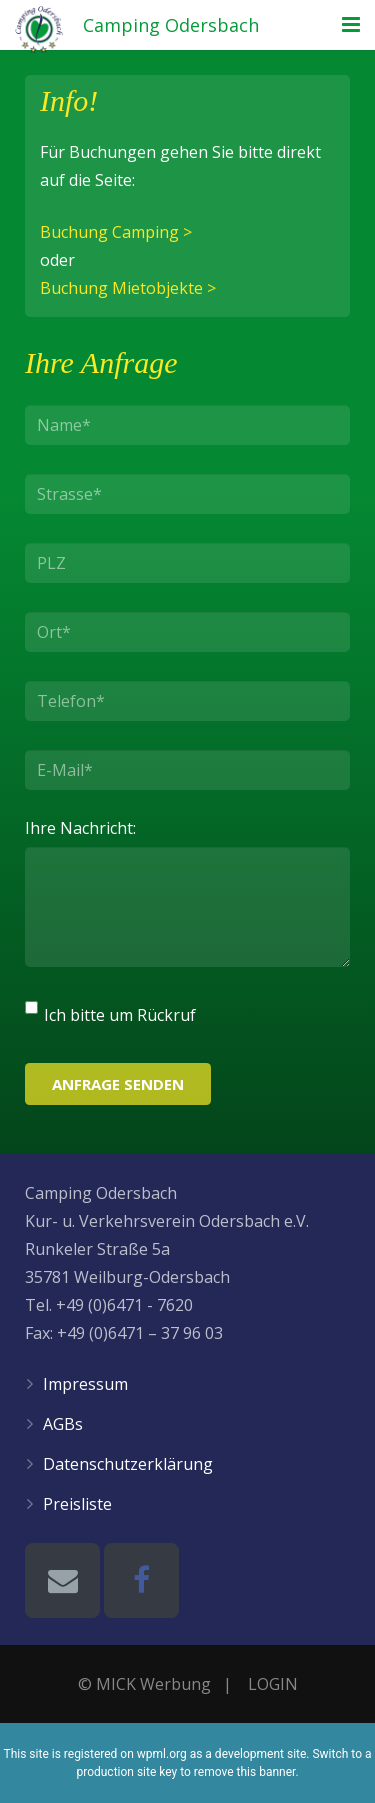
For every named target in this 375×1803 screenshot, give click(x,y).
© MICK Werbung (144, 1684)
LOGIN (273, 1684)
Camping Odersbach (171, 25)
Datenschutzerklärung (128, 1464)
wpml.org (162, 1754)
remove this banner (245, 1772)
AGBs (63, 1424)
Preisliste (77, 1504)
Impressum (85, 1384)
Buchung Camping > (116, 232)
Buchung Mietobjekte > (128, 288)
